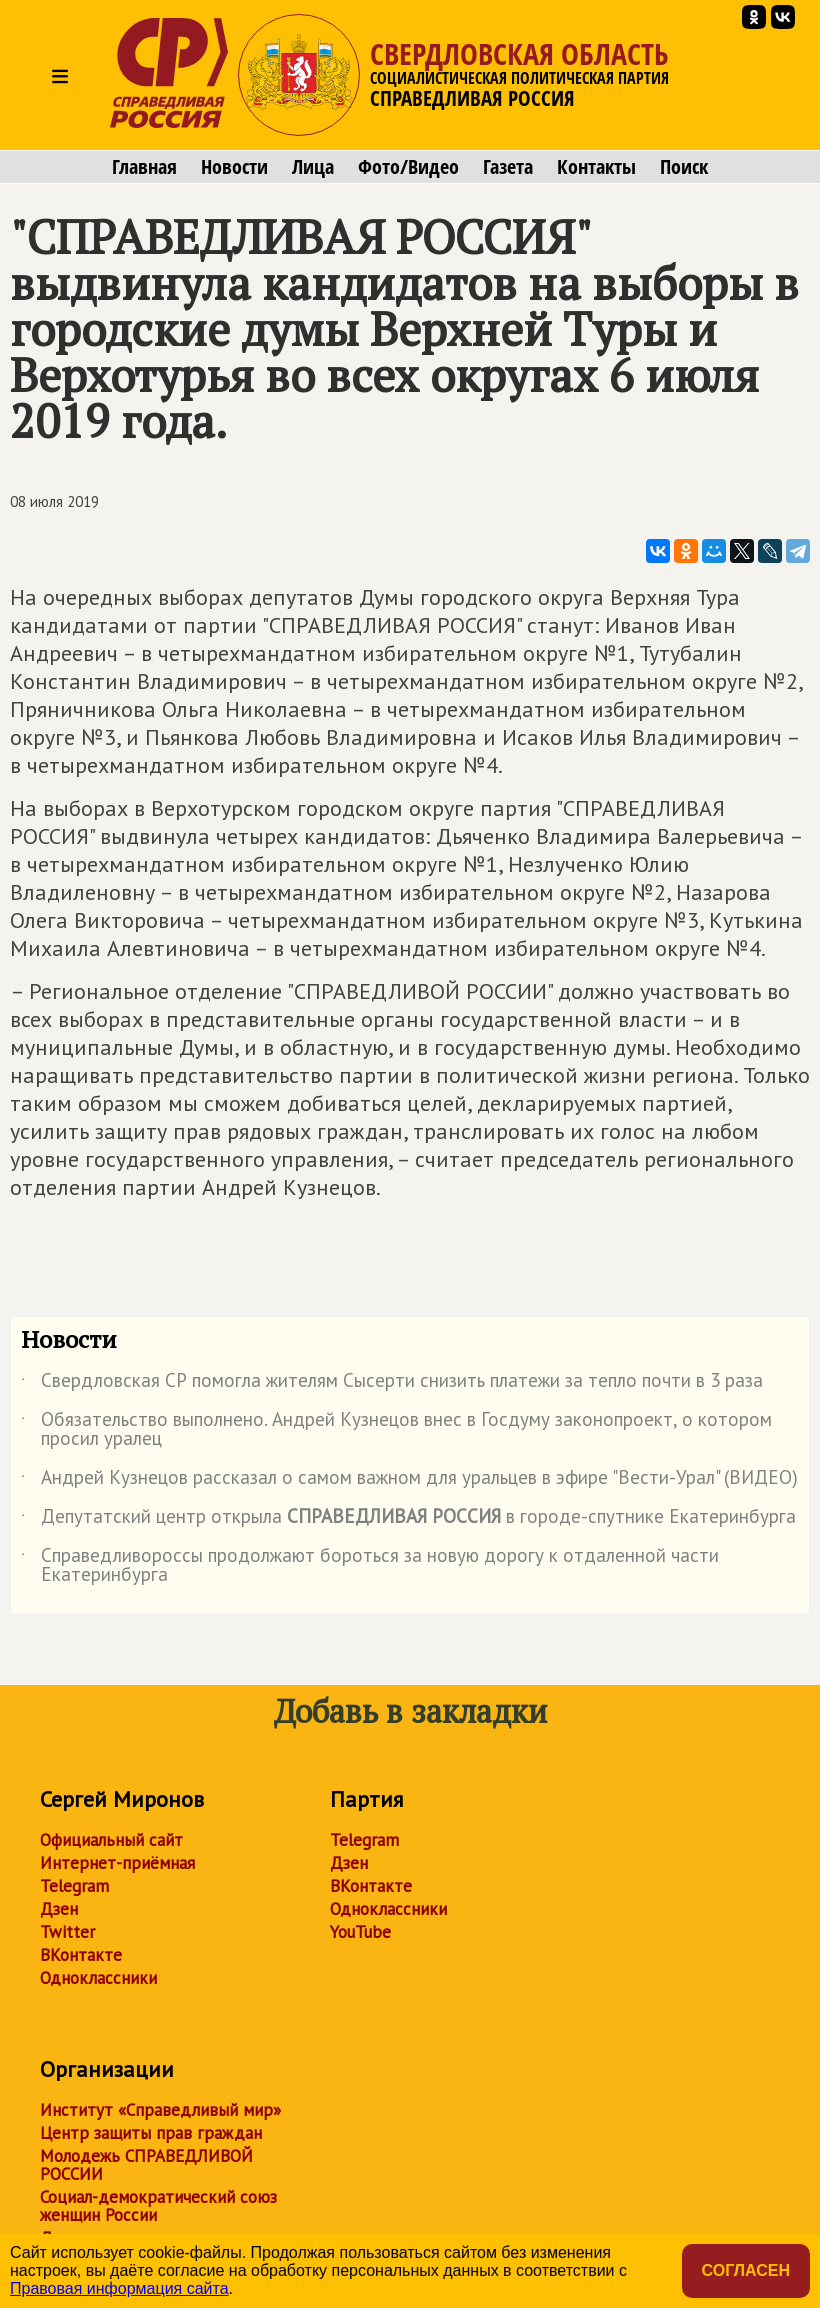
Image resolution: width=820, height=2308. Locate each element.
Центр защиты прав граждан (151, 2133)
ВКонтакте (81, 1955)
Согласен (746, 2270)
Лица (313, 167)
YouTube (360, 1932)
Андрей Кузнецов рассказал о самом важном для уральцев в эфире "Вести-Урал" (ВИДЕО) (409, 1481)
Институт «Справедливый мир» (160, 2110)
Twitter (67, 1932)
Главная (144, 167)
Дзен (59, 1909)
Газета (508, 167)
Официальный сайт (111, 1840)
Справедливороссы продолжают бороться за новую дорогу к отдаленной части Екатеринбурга (370, 1566)
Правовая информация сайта (119, 2288)
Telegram (74, 1886)
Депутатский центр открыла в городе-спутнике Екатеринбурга (408, 1520)
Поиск (684, 167)
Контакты (596, 167)
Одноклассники (98, 1978)
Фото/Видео (408, 167)
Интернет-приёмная (117, 1863)
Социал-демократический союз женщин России (158, 2206)
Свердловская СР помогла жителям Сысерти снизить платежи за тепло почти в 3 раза (392, 1384)
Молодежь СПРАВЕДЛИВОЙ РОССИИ (146, 2165)
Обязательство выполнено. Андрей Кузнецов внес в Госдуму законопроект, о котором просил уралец (396, 1430)
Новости (234, 167)
